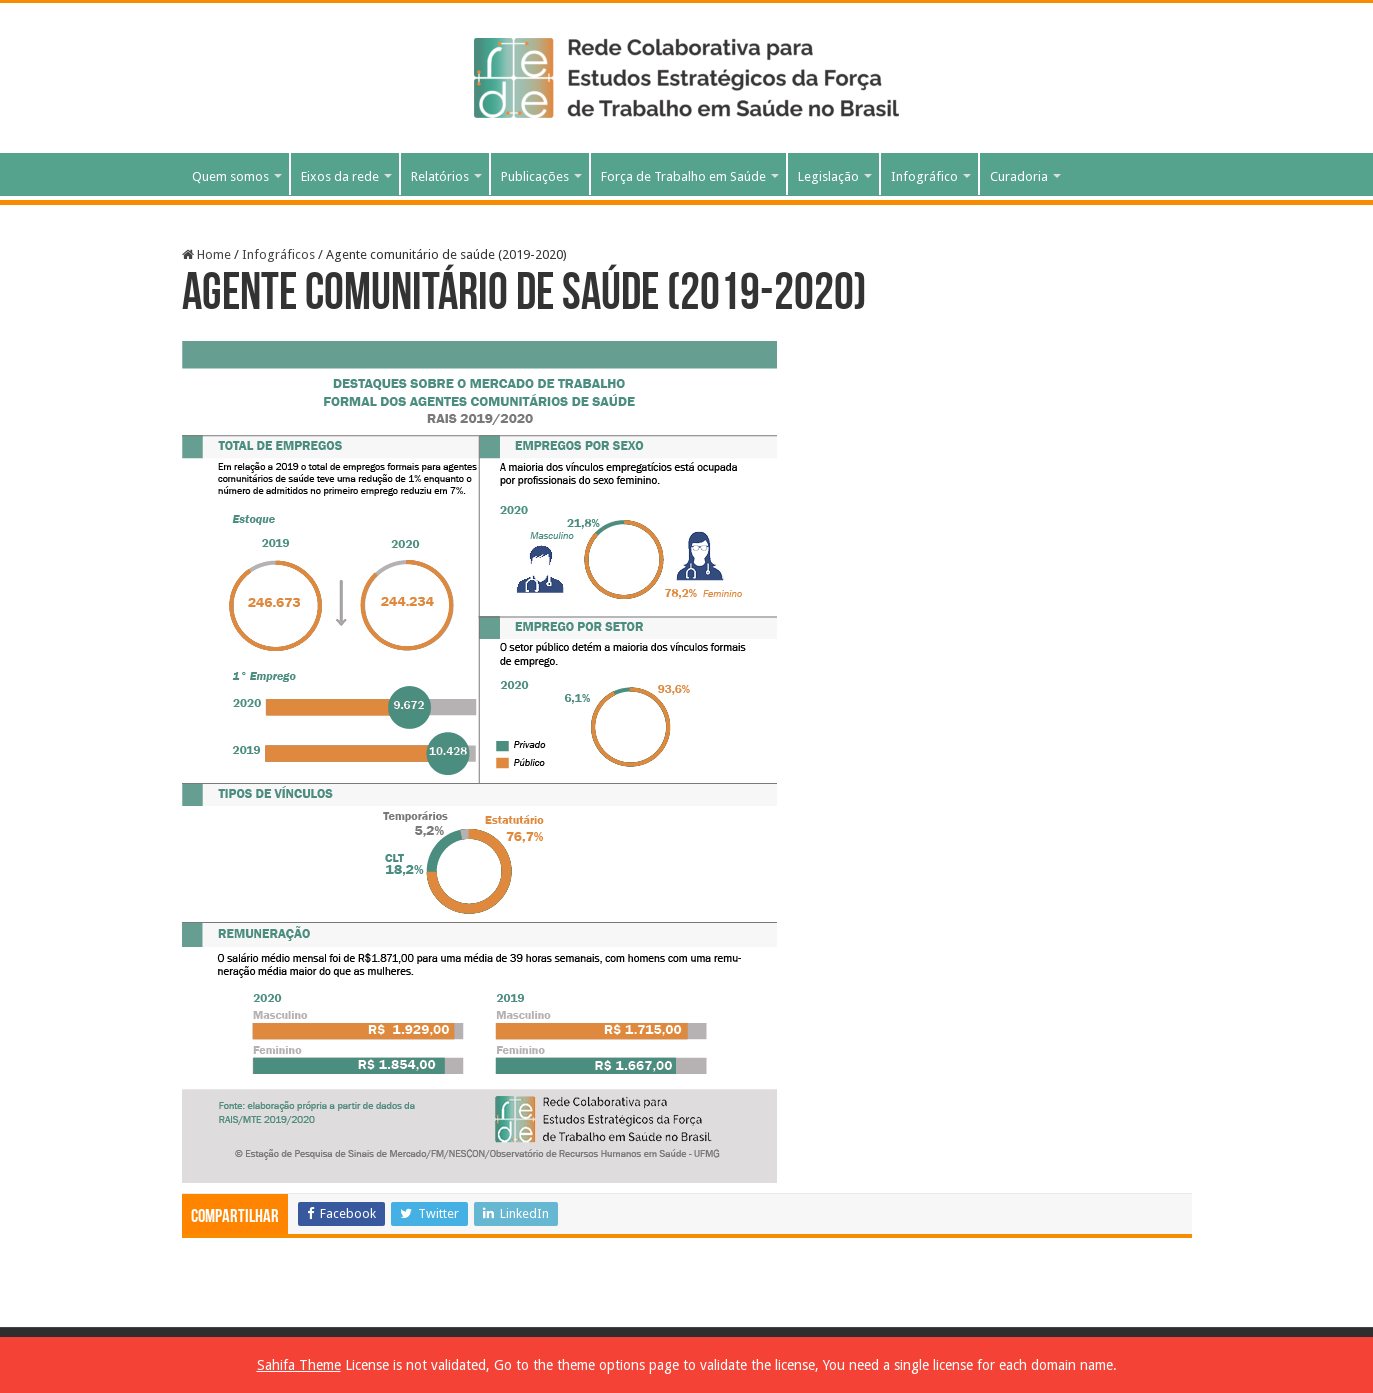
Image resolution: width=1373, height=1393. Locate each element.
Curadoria (1019, 176)
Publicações (535, 176)
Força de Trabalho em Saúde (683, 176)
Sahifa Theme (299, 1365)
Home (206, 254)
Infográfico (924, 176)
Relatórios (440, 176)
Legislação (828, 176)
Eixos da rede (340, 176)
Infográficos (278, 254)
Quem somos (230, 176)
